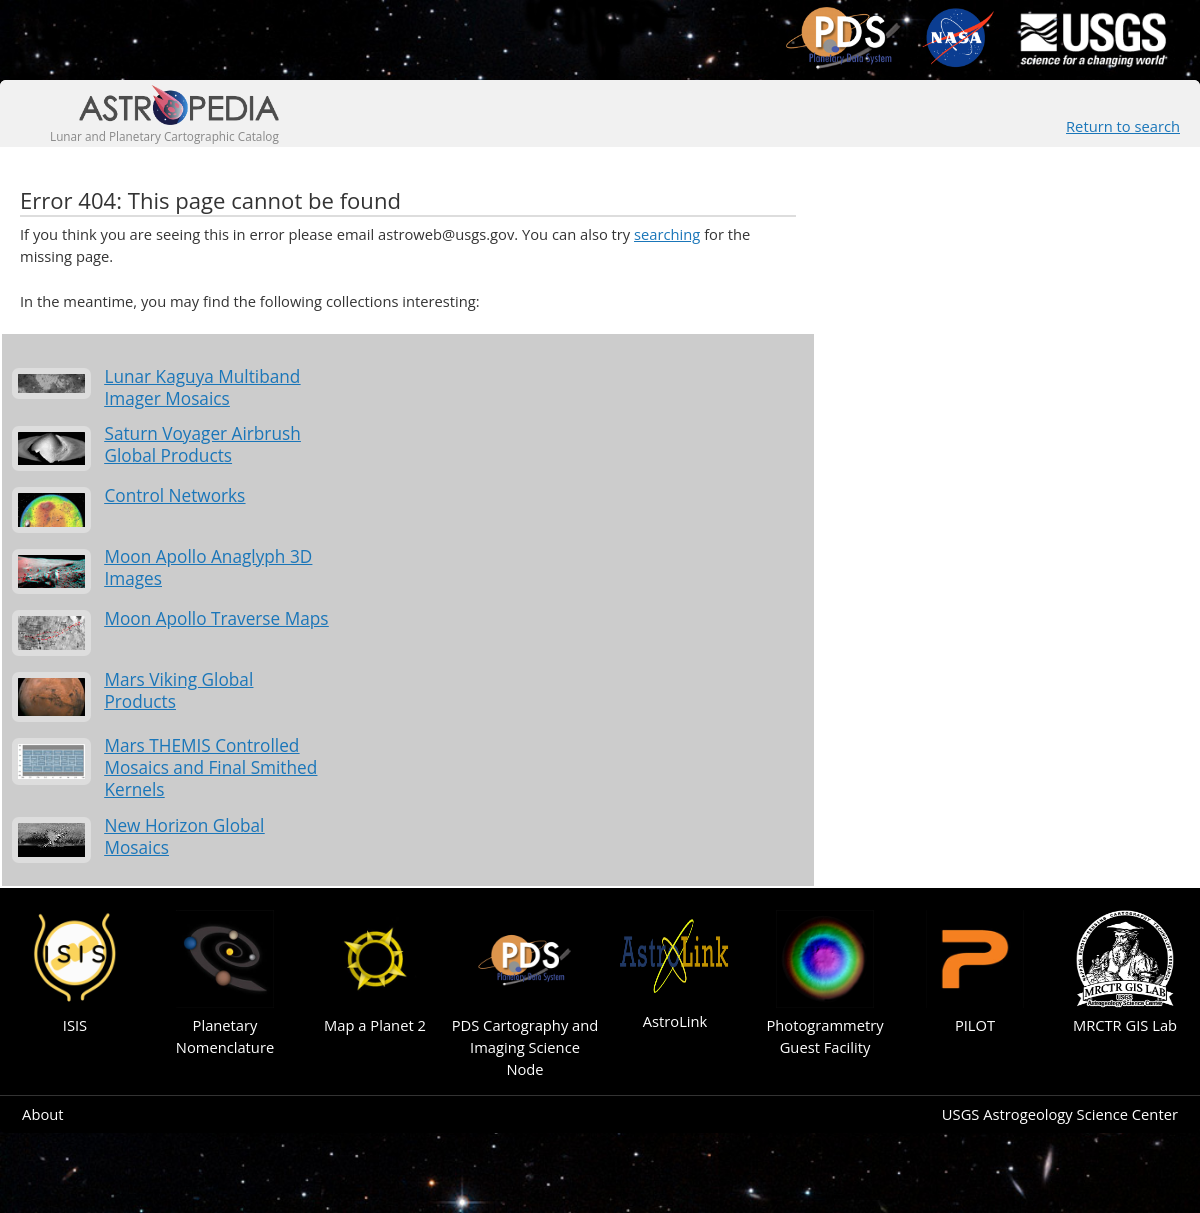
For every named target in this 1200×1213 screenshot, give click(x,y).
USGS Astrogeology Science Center (1060, 1114)
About (42, 1114)
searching (667, 234)
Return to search (1123, 126)
